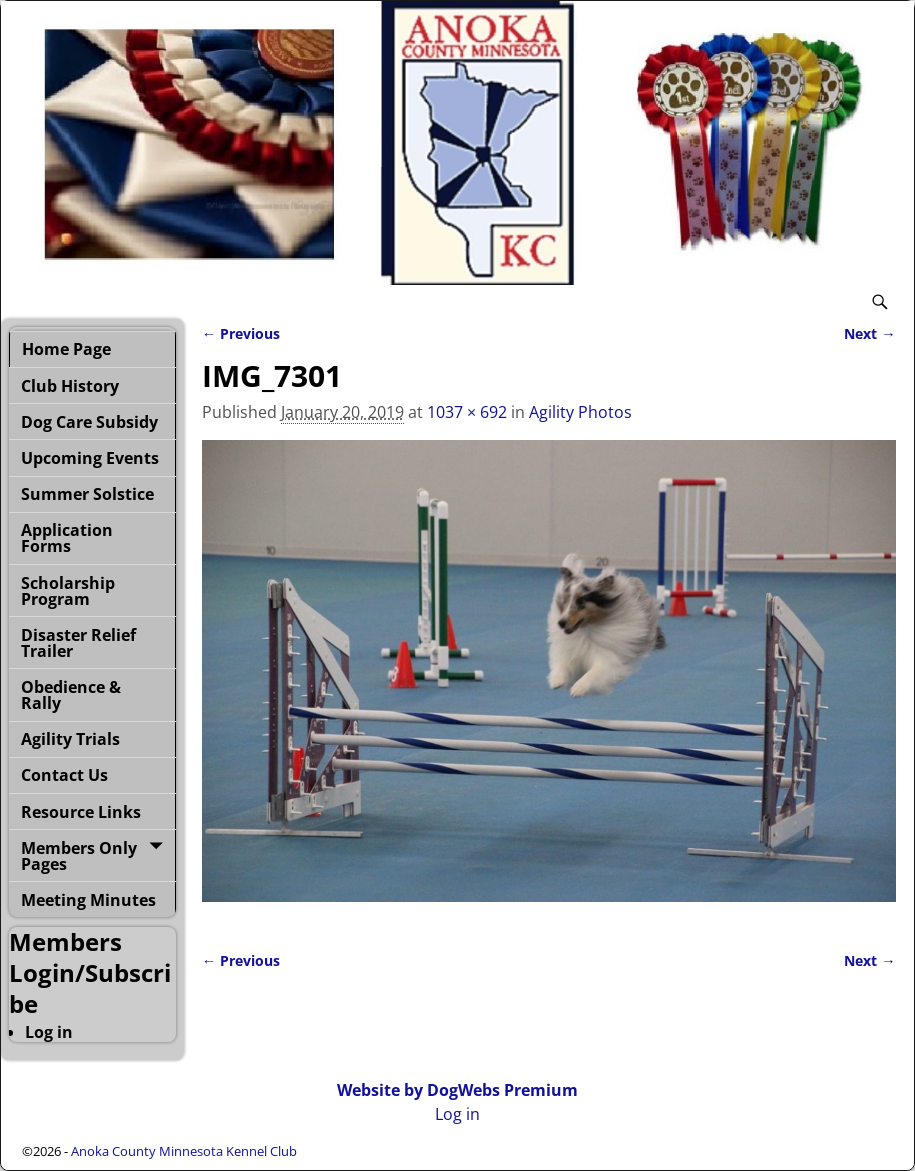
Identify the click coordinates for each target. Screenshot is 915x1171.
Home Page (66, 349)
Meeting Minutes (88, 900)
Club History (70, 386)
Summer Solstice (87, 494)
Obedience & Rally (71, 695)
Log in (49, 1032)
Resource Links (81, 812)
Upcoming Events (90, 458)
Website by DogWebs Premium (457, 1090)
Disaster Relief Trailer (78, 643)
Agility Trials (70, 739)
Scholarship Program (68, 591)
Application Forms (67, 538)
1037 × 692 (467, 412)
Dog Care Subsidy (89, 422)
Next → (869, 333)
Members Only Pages (79, 856)
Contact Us (64, 775)
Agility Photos (580, 412)
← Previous (241, 333)
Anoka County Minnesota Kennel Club (184, 1151)
